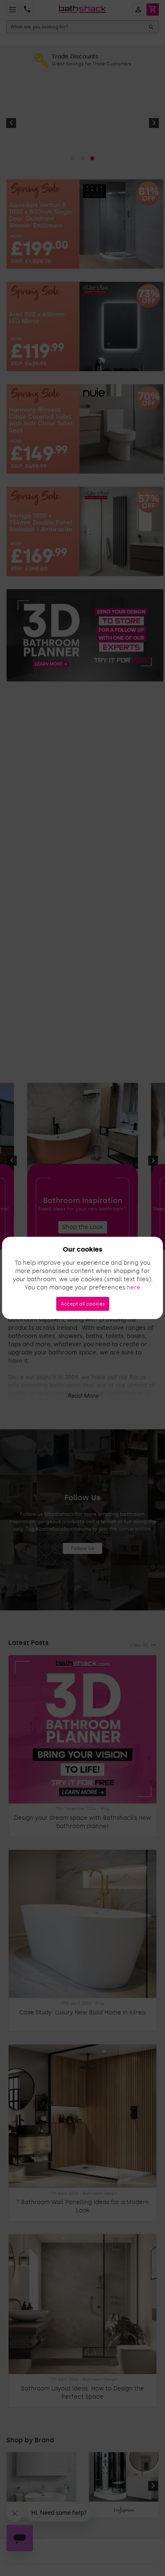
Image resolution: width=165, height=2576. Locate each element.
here (133, 1287)
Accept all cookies (83, 1304)
